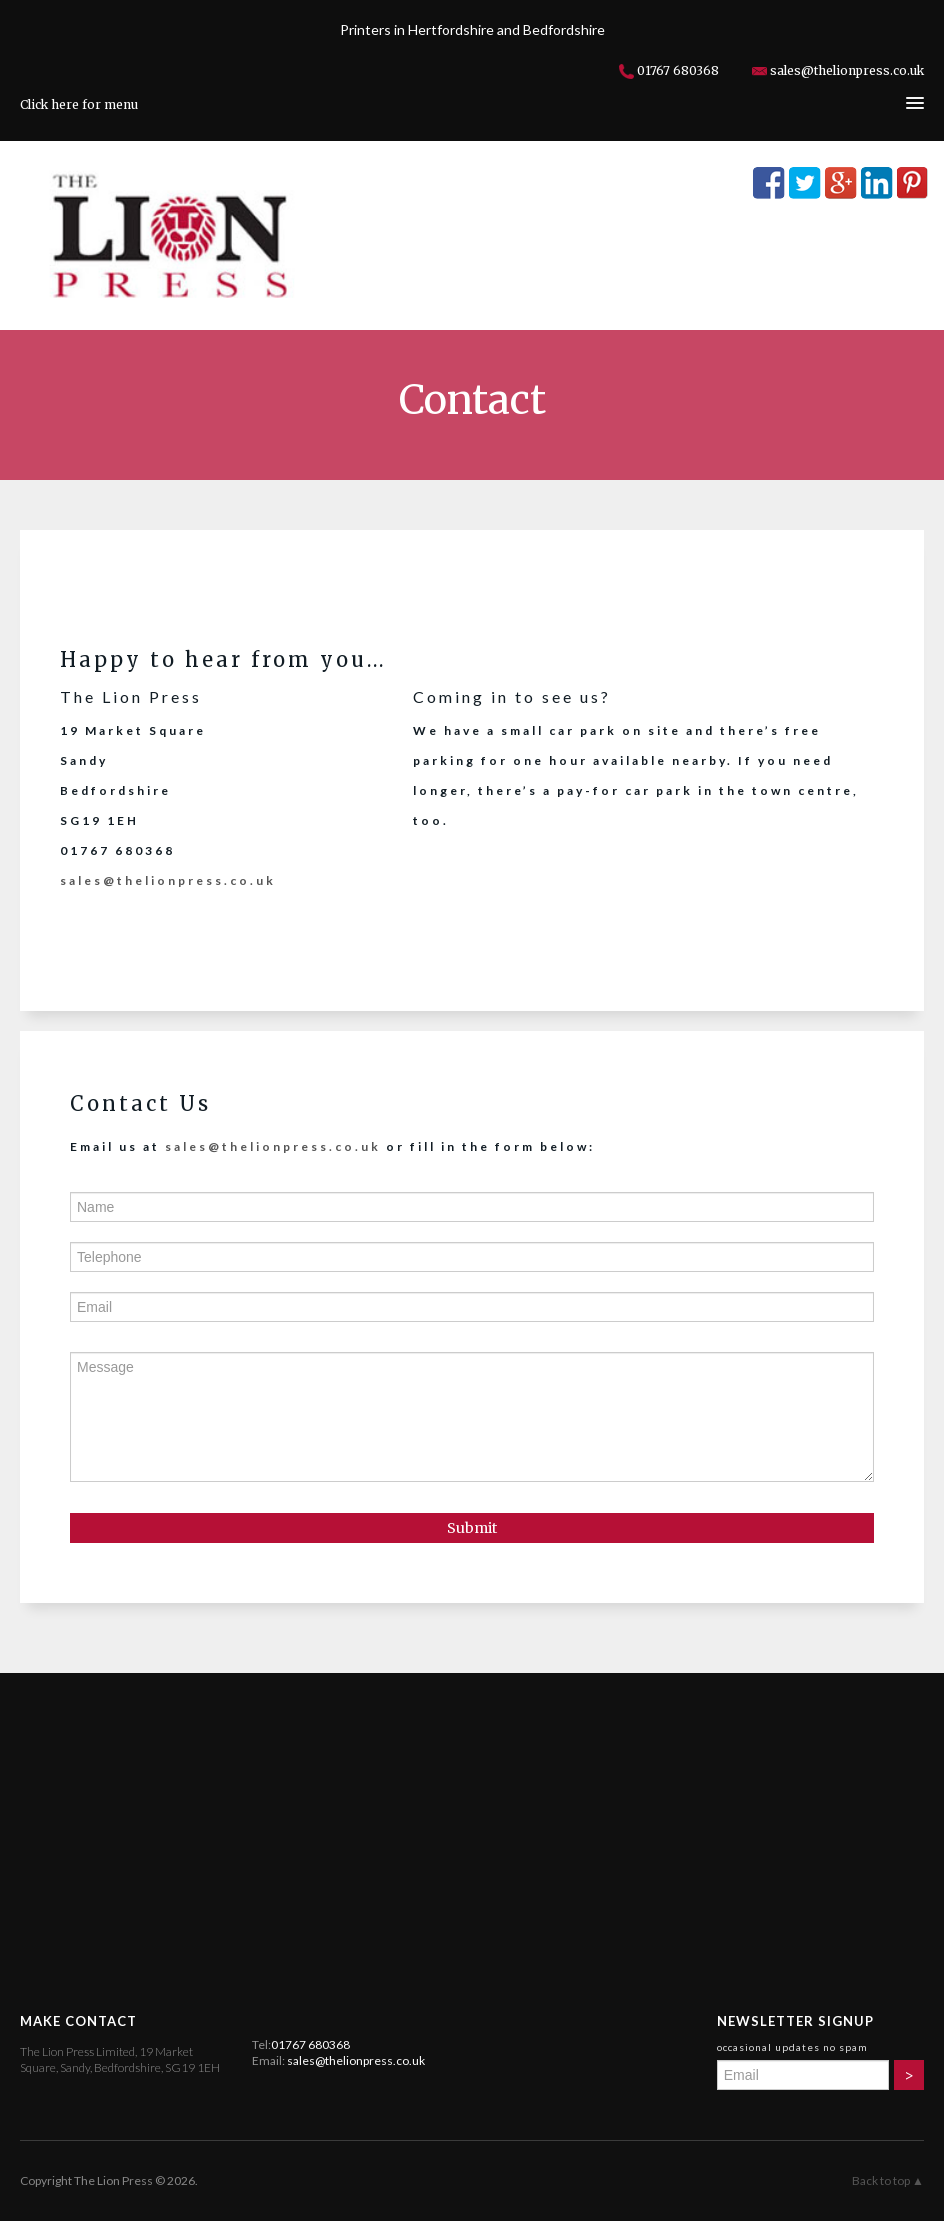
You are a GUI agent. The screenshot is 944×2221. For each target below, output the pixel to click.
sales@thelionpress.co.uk (847, 70)
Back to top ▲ (888, 2180)
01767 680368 (678, 70)
